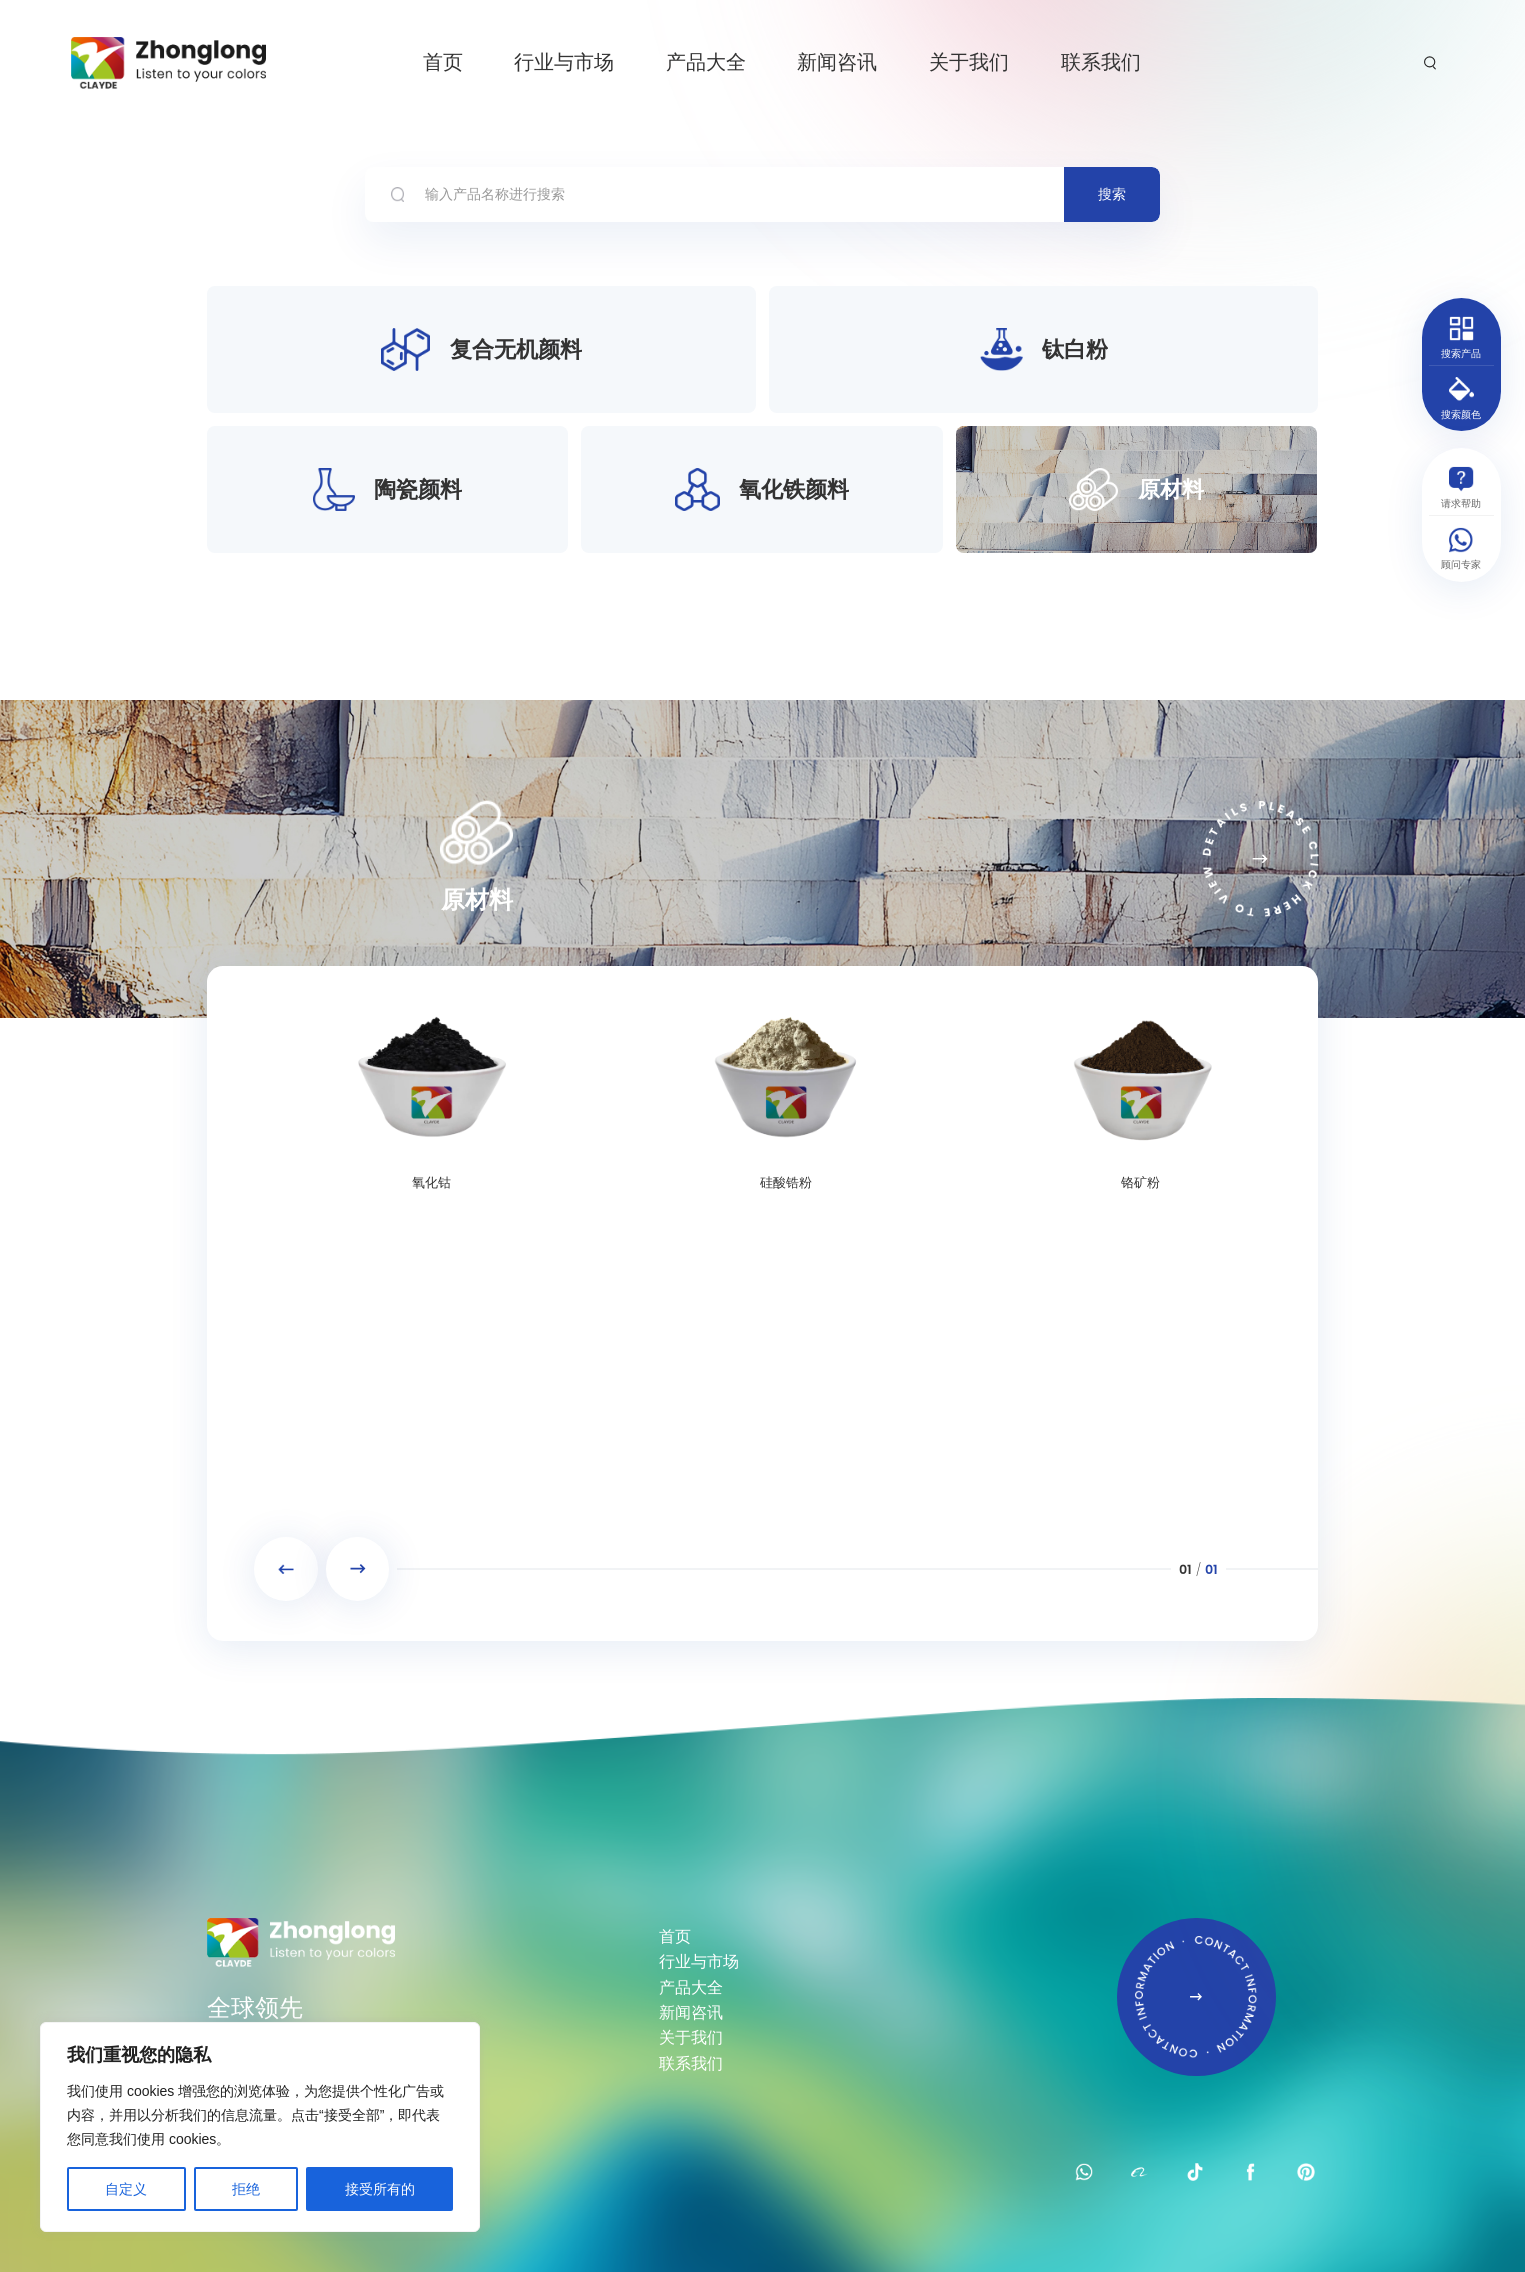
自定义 (126, 2189)
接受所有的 (380, 2189)
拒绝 (246, 2189)
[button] (286, 1569)
